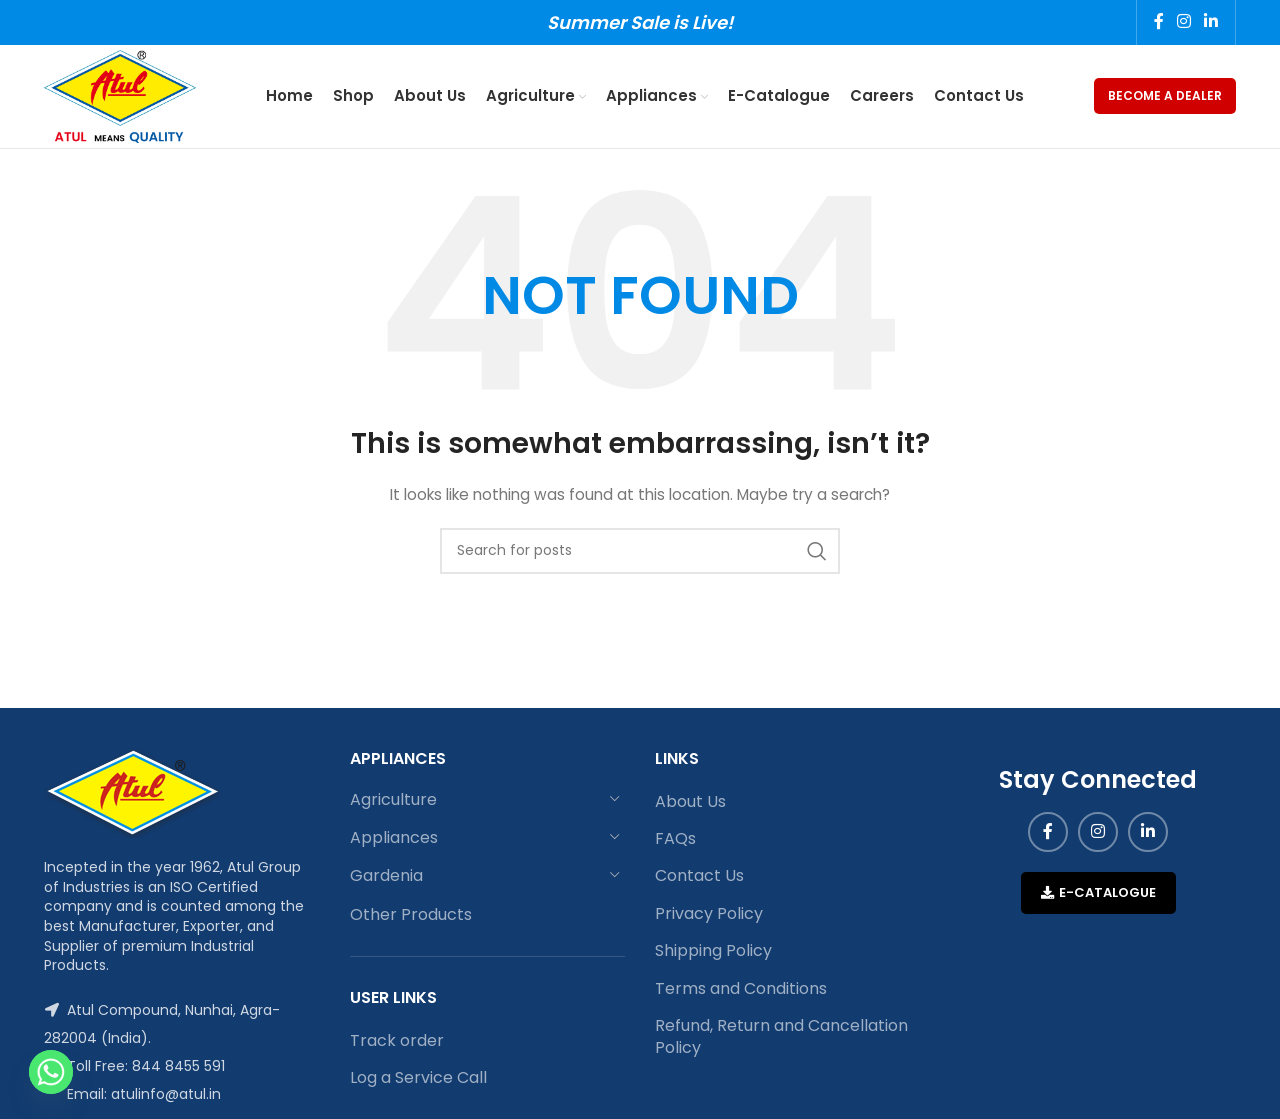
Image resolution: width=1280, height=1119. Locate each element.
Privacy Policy (709, 916)
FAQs (675, 841)
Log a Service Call (418, 1080)
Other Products (411, 916)
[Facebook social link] (1158, 22)
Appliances (394, 839)
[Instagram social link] (1183, 22)
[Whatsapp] (51, 1072)
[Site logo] (122, 96)
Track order (397, 1043)
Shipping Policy (713, 953)
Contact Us (699, 879)
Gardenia (386, 878)
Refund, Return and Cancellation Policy (781, 1039)
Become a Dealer (1165, 96)
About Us (690, 804)
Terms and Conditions (741, 991)
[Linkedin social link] (1211, 22)
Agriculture (393, 801)
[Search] (640, 553)
